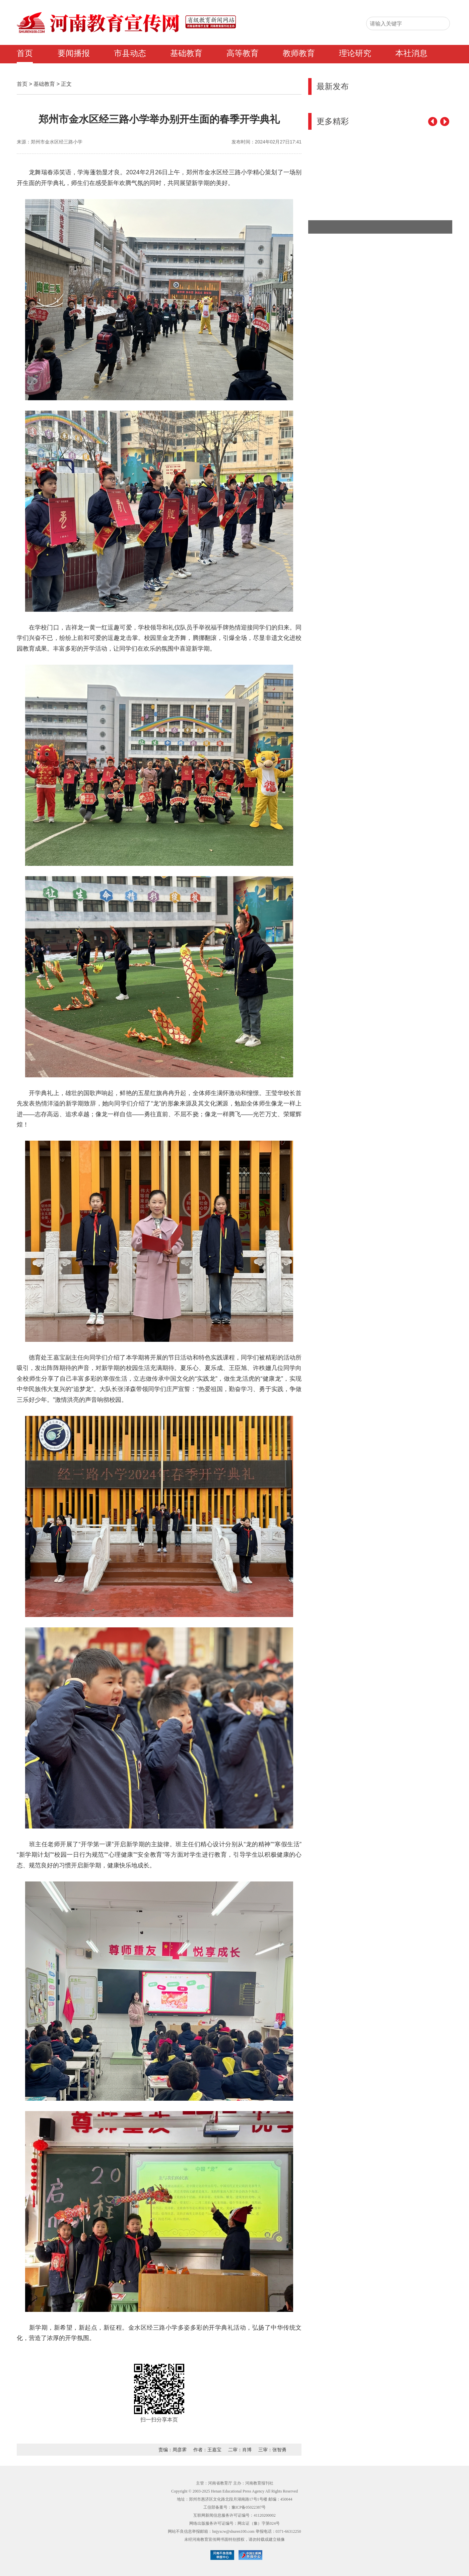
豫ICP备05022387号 (248, 2507)
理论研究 (355, 53)
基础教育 (186, 53)
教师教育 (299, 53)
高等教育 (242, 53)
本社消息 (411, 53)
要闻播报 (74, 53)
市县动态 (130, 53)
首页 (25, 53)
